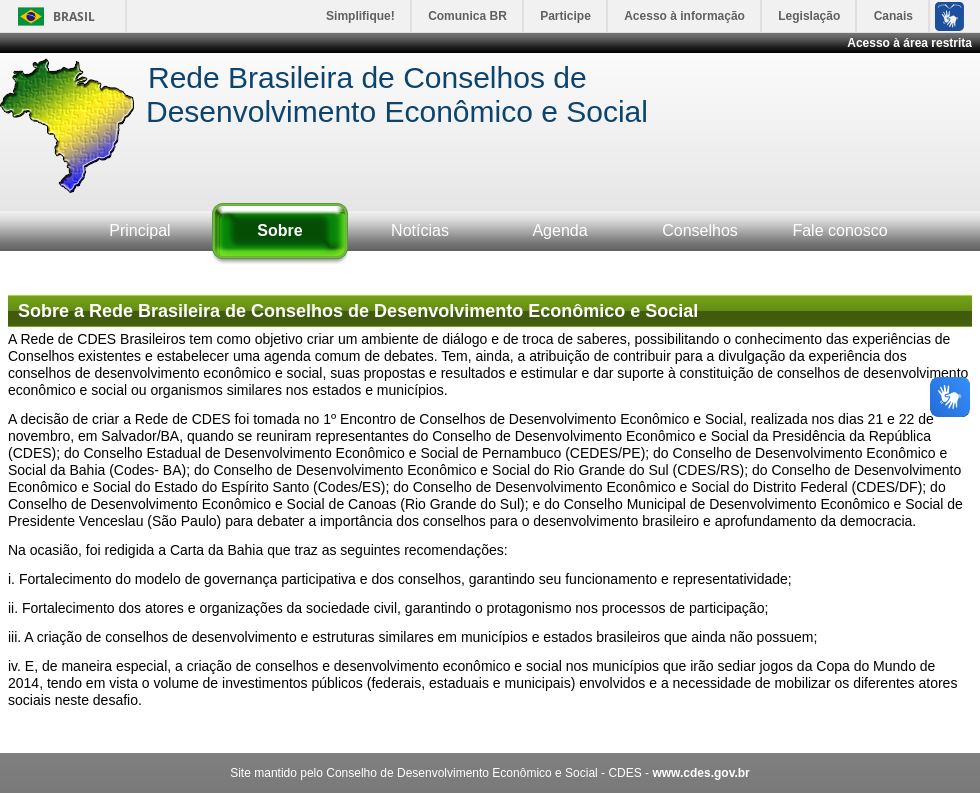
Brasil (74, 16)
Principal (139, 230)
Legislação (809, 16)
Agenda (559, 230)
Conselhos (700, 230)
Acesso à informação (684, 16)
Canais (893, 16)
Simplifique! (360, 16)
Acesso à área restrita (909, 43)
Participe (565, 16)
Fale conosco (839, 230)
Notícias (420, 230)
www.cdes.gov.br (700, 773)
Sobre (279, 230)
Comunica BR (467, 16)
